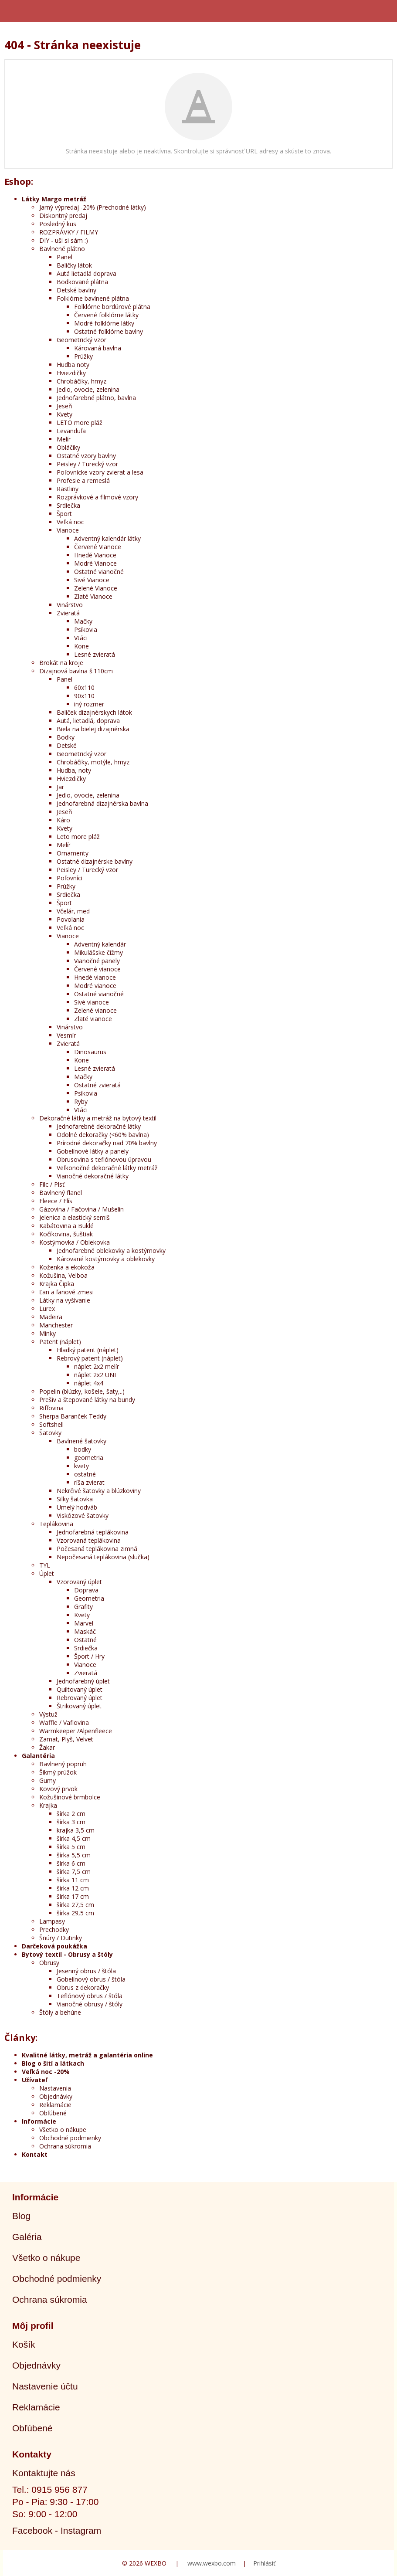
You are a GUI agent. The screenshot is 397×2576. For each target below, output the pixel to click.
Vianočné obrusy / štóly (89, 2004)
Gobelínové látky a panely (93, 1151)
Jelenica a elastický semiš (74, 1217)
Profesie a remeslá (83, 480)
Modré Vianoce (95, 563)
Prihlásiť (264, 2563)
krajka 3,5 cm (76, 1830)
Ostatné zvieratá (97, 1085)
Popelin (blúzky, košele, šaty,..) (82, 1391)
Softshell (51, 1424)
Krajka (48, 1805)
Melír (64, 439)
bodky (82, 1449)
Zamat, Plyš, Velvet (66, 1739)
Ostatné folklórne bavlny (108, 331)
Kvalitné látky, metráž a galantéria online (87, 2055)
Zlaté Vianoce (93, 596)
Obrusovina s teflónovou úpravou (104, 1159)
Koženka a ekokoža (67, 1267)
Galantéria (38, 1755)
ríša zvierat (89, 1482)
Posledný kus (57, 224)
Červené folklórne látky (106, 315)
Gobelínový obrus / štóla (91, 1979)
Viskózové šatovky (83, 1515)
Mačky (83, 621)
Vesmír (66, 1035)
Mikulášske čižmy (98, 952)
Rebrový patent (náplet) (90, 1358)
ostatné (85, 1474)
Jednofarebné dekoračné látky (99, 1126)
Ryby (81, 1101)
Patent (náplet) (60, 1341)
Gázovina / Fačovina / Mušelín (81, 1209)
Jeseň (64, 406)
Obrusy (49, 1962)
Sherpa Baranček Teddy (72, 1416)
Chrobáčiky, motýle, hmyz (93, 762)
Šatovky (50, 1433)
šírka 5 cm (71, 1847)
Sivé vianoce (91, 1002)
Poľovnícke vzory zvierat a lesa (100, 472)
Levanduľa (71, 431)
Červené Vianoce (97, 547)
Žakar (47, 1747)
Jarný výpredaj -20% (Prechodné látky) (92, 207)
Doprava (86, 1590)
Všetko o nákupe (62, 2129)
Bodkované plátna (82, 282)
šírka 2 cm (71, 1813)
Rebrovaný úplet (79, 1698)
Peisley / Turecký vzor (87, 464)
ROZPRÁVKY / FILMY (68, 232)
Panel (64, 257)
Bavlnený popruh (63, 1764)
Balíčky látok (74, 265)
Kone (81, 646)
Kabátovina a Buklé (66, 1226)
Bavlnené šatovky (81, 1441)
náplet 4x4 (88, 1383)
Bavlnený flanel (60, 1192)
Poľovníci (69, 878)
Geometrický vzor (81, 340)
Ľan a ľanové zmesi (66, 1292)
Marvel (83, 1623)
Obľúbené (53, 2113)
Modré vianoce (95, 985)
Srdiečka (68, 505)
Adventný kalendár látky (107, 538)
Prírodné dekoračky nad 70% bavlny (107, 1143)
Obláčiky (68, 447)
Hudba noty (73, 364)
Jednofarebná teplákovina (93, 1532)
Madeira (50, 1317)
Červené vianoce (97, 969)
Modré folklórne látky (104, 323)
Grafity (83, 1606)
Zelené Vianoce (95, 588)
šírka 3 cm (71, 1822)
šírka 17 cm (73, 1896)
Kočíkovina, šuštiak (66, 1234)
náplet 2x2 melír (96, 1366)
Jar (60, 787)
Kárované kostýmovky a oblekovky (106, 1259)
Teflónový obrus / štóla (89, 1996)
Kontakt (35, 2154)
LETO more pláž (79, 422)
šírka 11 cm (73, 1880)
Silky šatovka (75, 1499)
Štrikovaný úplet (79, 1706)
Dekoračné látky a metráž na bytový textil (97, 1118)
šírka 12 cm (73, 1888)
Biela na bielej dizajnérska (93, 729)
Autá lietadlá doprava (86, 273)
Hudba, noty (74, 770)
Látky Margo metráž (54, 199)
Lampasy (52, 1921)
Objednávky (55, 2096)
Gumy (47, 1780)
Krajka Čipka (56, 1284)
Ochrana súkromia (65, 2146)
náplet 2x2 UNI (95, 1375)
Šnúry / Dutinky (60, 1938)
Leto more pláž (78, 836)
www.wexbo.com (211, 2563)
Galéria (27, 2237)
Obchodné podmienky (70, 2138)
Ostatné (85, 1640)
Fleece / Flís (55, 1201)
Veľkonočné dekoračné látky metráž (107, 1168)
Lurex (47, 1308)
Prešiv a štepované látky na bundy (87, 1399)
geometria (88, 1457)
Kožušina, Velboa (63, 1275)
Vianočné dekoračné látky (93, 1176)
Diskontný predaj (63, 215)
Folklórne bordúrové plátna (112, 306)
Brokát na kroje (61, 662)
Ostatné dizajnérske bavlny (94, 861)
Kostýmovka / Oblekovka (74, 1242)
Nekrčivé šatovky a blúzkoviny (99, 1491)
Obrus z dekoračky (83, 1987)
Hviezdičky (71, 373)
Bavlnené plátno (62, 248)
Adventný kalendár (100, 944)
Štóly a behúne (60, 2012)
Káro (63, 820)
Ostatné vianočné (99, 571)
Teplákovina (56, 1524)
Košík (23, 2344)
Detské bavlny (76, 290)
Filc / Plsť (51, 1184)
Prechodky (54, 1929)
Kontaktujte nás (43, 2473)
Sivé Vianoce (91, 580)
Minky (47, 1333)
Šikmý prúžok (58, 1772)
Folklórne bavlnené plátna (93, 298)
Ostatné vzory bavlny (86, 455)
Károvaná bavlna (97, 348)
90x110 (84, 696)
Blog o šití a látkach (53, 2063)
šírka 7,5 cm (74, 1871)
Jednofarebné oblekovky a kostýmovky (111, 1250)
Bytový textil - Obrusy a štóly (67, 1954)
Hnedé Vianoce (95, 555)
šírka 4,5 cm (74, 1838)
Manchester (56, 1325)
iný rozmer (89, 704)
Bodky (66, 737)
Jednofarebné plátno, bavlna (96, 398)
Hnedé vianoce (95, 977)
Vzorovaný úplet (79, 1582)
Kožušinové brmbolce (69, 1797)
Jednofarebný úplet (83, 1681)
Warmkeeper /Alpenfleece (75, 1731)
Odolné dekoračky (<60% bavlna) (103, 1134)
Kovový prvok (58, 1789)
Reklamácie (55, 2105)
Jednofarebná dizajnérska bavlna (102, 803)
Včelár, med (73, 911)
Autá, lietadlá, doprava (88, 720)
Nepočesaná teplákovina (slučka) (103, 1557)
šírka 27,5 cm (75, 1905)
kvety (81, 1466)
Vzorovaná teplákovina (89, 1540)
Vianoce (68, 530)
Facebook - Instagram (56, 2530)
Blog (21, 2216)
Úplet (46, 1573)
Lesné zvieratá (94, 654)
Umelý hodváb (77, 1507)
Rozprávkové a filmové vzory (97, 497)
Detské (67, 745)
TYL (44, 1565)
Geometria (89, 1598)
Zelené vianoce (95, 1010)
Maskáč (85, 1631)
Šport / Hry (89, 1656)
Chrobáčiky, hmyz (81, 381)
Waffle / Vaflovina (64, 1722)
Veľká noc (70, 522)
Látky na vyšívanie (64, 1300)
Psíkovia (85, 629)
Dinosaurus (90, 1052)
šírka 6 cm (71, 1863)
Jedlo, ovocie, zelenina (88, 389)
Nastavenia (55, 2088)
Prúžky (83, 356)
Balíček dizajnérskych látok (94, 712)
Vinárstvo (70, 605)
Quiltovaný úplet (79, 1689)
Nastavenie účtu (45, 2386)
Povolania (71, 919)
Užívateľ (34, 2080)
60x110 (84, 687)
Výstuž (48, 1714)
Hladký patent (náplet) (88, 1350)
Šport (64, 513)
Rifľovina (51, 1408)
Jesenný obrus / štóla (86, 1971)
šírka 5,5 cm (74, 1855)
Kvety (64, 414)
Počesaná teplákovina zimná (97, 1548)
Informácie (39, 2121)
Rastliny (67, 489)
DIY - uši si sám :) (63, 240)
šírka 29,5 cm (75, 1913)
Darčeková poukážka (54, 1946)
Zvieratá (68, 613)
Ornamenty (72, 853)
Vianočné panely (97, 961)
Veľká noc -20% (46, 2071)
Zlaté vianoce (93, 1019)
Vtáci (81, 638)
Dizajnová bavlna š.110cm (76, 671)
